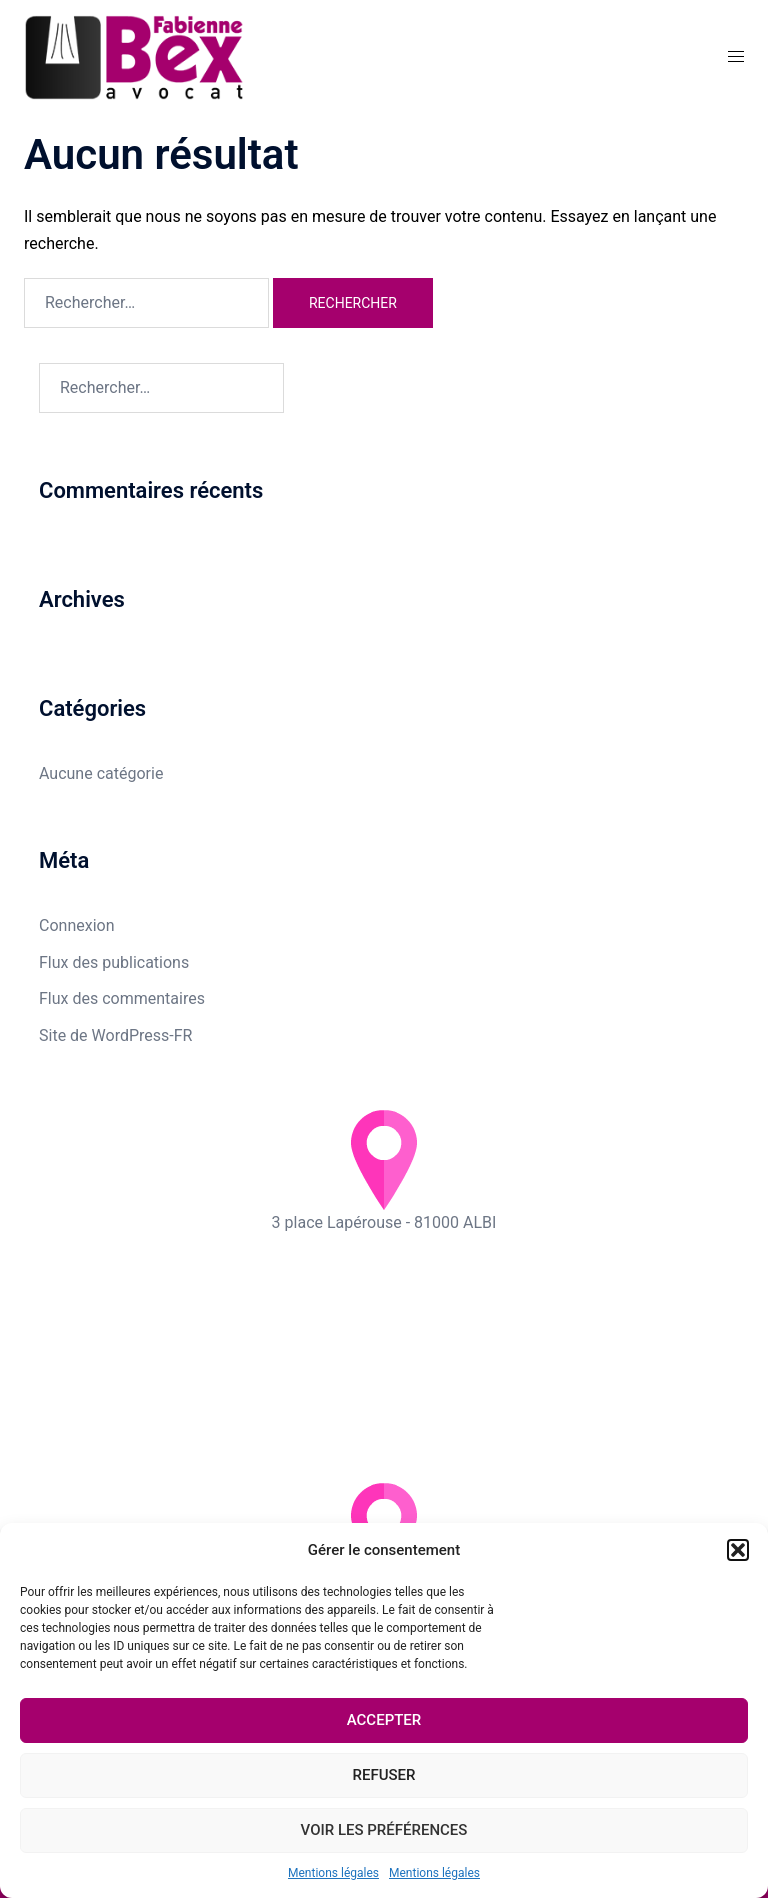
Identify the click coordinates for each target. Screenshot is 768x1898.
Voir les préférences (384, 1830)
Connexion (76, 925)
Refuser (384, 1775)
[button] (738, 1550)
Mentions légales (333, 1873)
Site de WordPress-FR (115, 1035)
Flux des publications (114, 962)
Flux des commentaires (122, 998)
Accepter (384, 1720)
